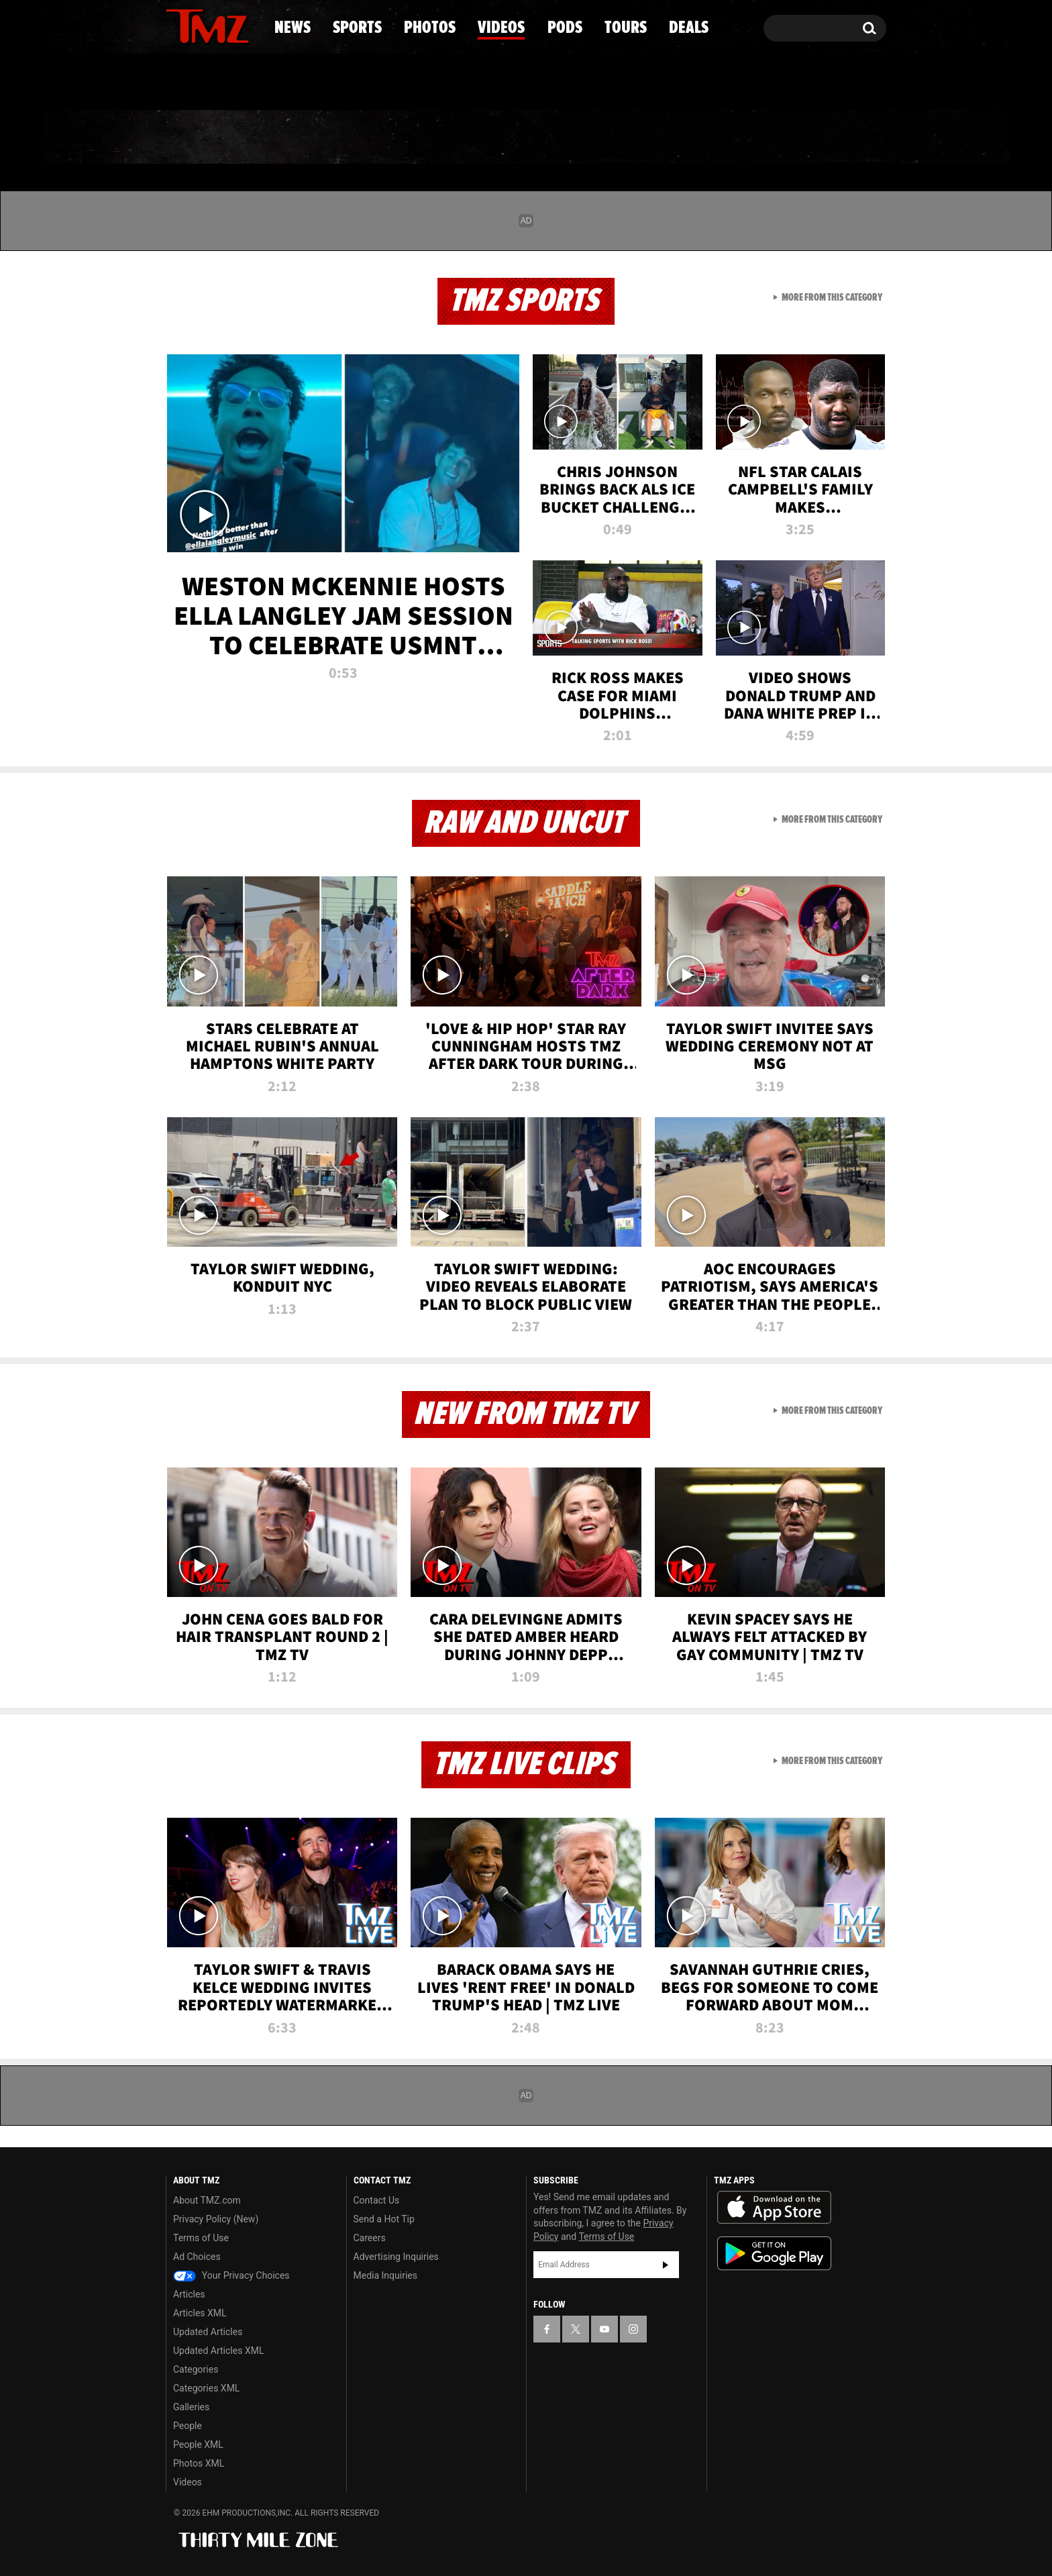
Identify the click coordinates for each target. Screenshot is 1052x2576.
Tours (727, 137)
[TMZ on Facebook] (177, 25)
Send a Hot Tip (384, 2219)
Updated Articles (207, 2331)
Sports (301, 137)
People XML (198, 2444)
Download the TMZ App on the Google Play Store (774, 2253)
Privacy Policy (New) (215, 2219)
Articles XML (200, 2313)
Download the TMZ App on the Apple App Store (774, 2207)
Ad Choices (197, 2256)
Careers (370, 2237)
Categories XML (206, 2388)
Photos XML (198, 2463)
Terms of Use (201, 2237)
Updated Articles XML (218, 2350)
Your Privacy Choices (231, 2275)
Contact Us (377, 2200)
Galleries (191, 2407)
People (187, 2425)
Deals (828, 137)
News (198, 137)
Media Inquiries (385, 2275)
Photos (417, 137)
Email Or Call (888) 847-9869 (320, 83)
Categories (195, 2369)
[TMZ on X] (197, 25)
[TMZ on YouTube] (604, 2329)
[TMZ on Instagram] (245, 25)
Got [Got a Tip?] (208, 82)
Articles (189, 2294)
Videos (529, 137)
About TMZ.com (207, 2200)
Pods (630, 137)
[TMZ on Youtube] (220, 25)
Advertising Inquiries (396, 2256)
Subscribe (665, 2264)
